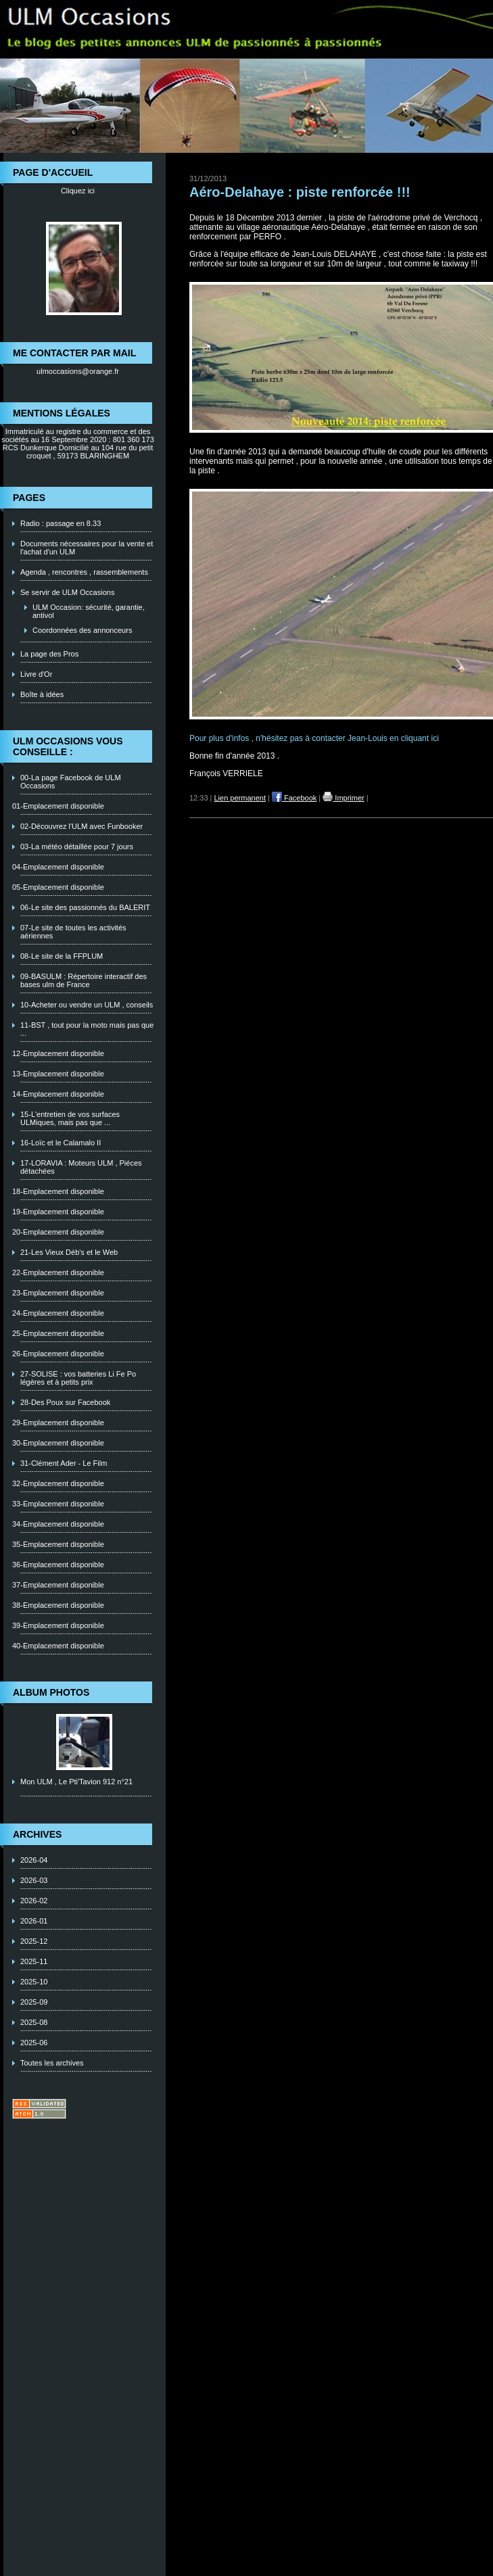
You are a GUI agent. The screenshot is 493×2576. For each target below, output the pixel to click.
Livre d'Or (36, 674)
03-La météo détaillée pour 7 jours (76, 846)
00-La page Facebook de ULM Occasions (70, 781)
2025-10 (33, 1982)
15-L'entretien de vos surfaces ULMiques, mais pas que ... (70, 1118)
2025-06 (33, 2042)
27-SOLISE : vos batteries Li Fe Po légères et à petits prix (78, 1378)
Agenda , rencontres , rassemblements (84, 572)
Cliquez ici (78, 191)
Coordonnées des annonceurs (82, 630)
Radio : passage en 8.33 (60, 523)
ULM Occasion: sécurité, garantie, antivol (88, 611)
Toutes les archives (52, 2063)
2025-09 (33, 2002)
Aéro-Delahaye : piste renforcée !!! (299, 192)
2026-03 (33, 1880)
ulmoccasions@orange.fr (78, 371)
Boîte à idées (42, 694)
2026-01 (33, 1921)
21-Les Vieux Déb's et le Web (69, 1252)
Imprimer (343, 798)
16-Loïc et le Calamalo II (60, 1143)
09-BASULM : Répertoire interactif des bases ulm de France (83, 980)
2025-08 (33, 2022)
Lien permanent (240, 798)
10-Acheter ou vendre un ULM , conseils (86, 1005)
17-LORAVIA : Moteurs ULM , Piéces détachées (81, 1167)
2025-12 (33, 1941)
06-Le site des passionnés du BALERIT (85, 907)
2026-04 (33, 1860)
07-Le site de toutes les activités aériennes (73, 932)
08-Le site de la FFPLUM (61, 956)
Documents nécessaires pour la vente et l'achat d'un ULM (86, 548)
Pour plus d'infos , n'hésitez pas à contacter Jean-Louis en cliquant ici (315, 738)
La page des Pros (49, 654)
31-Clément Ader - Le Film (63, 1463)
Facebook (294, 798)
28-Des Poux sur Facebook (65, 1402)
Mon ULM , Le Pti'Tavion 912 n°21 (76, 1782)
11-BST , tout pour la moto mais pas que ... (87, 1029)
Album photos (51, 1692)
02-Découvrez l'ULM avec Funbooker (81, 826)
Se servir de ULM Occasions (67, 592)
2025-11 (33, 1961)
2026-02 (33, 1901)
